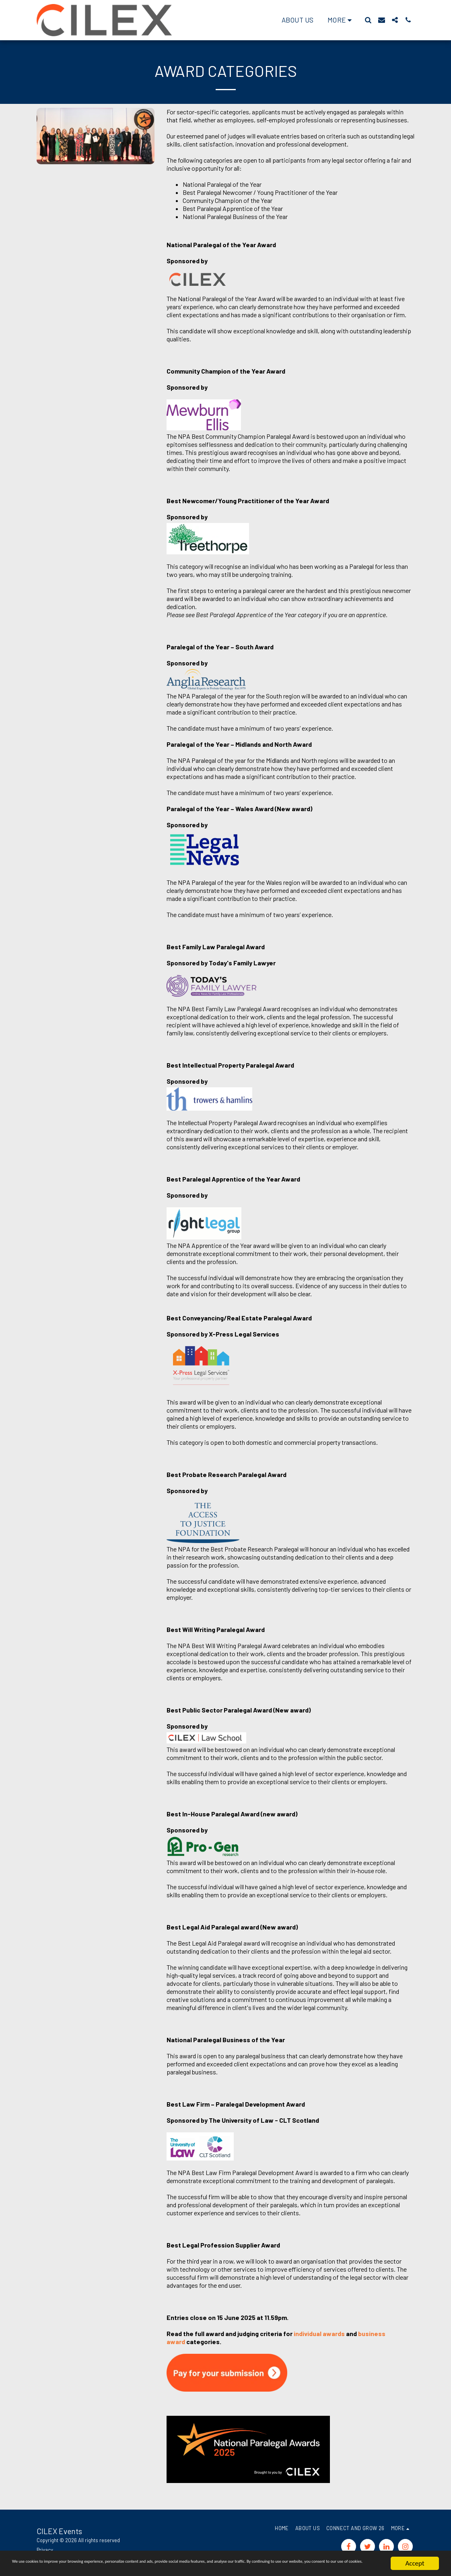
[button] (368, 20)
